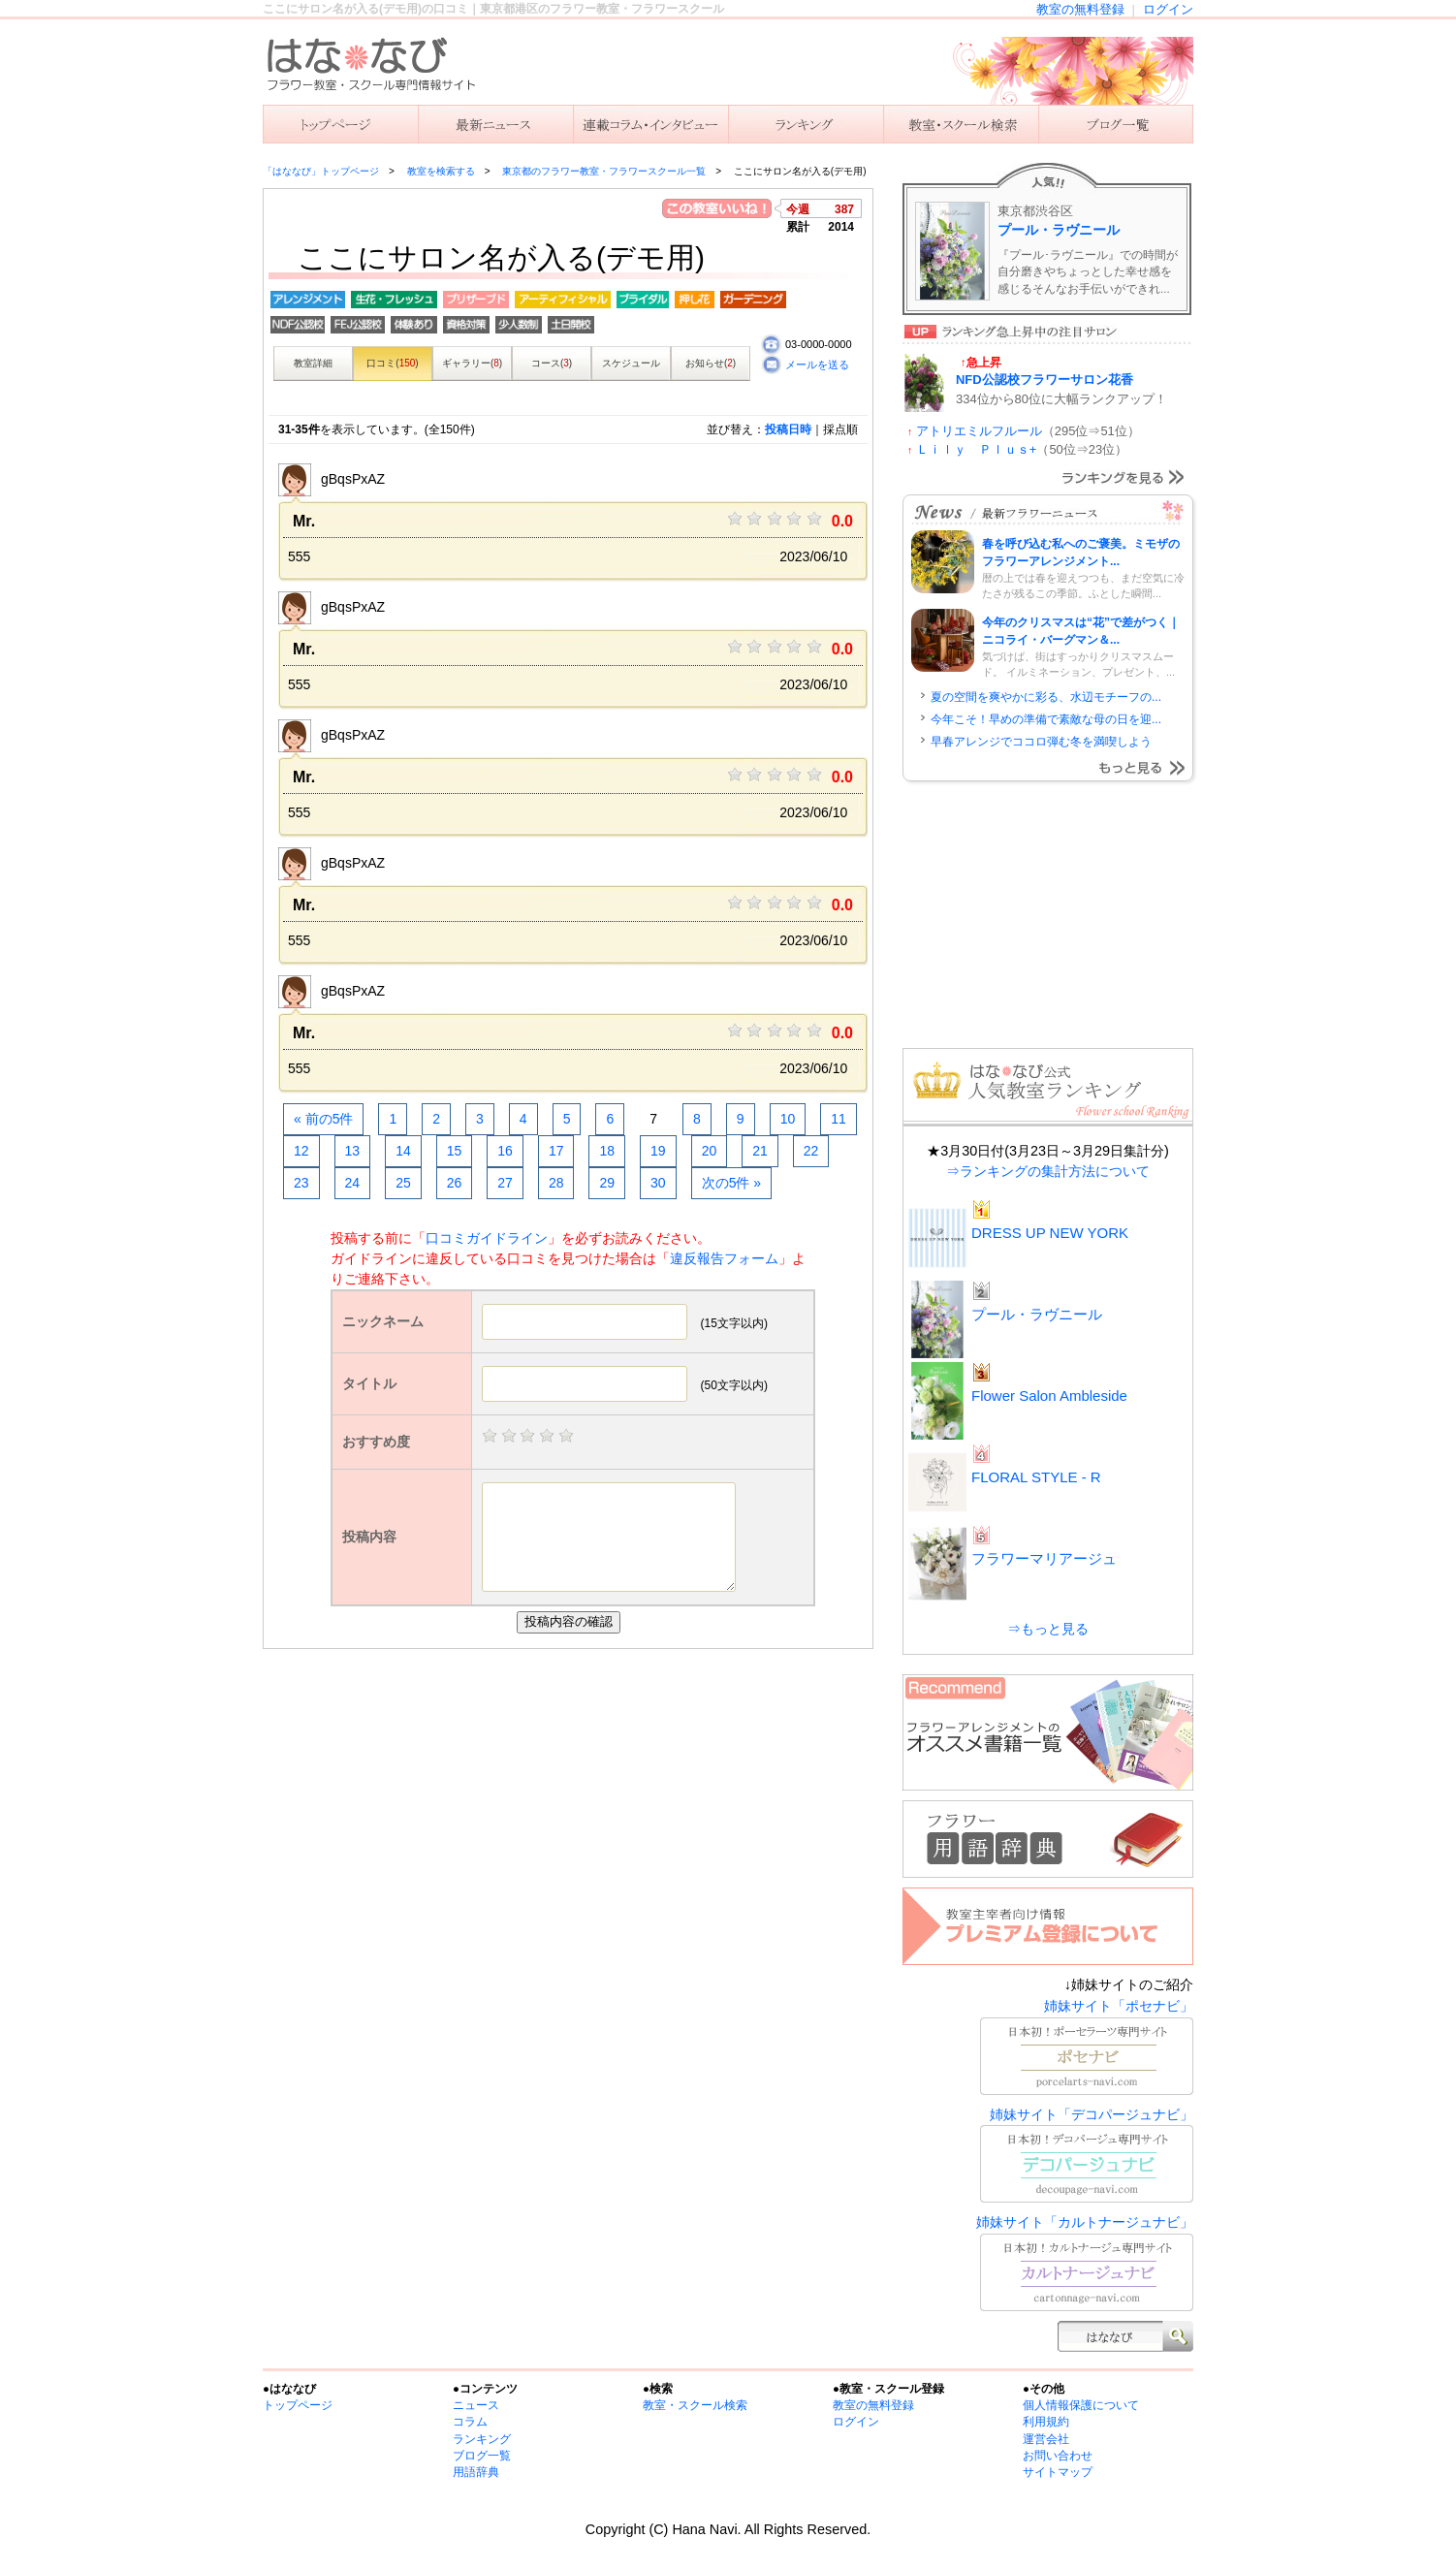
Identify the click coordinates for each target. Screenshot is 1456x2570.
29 (607, 1182)
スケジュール (631, 363)
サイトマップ (1057, 2472)
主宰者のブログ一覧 (1115, 124)
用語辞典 (476, 2472)
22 (811, 1150)
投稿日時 (788, 429)
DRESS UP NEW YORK (1049, 1232)
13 (353, 1150)
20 (709, 1150)
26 (454, 1182)
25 (403, 1182)
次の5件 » (731, 1182)
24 (353, 1182)
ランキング (805, 124)
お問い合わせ (1057, 2455)
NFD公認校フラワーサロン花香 (1044, 379)
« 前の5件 (323, 1118)
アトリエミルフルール (979, 431)
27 (505, 1182)
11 (838, 1118)
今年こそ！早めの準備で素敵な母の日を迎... (1046, 719)
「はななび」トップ (340, 124)
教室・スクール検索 (695, 2405)
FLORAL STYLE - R (1036, 1477)
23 (301, 1182)
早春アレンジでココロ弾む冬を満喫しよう (1041, 741)
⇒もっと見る (1048, 1628)
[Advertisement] (573, 1794)
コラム (470, 2421)
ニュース (495, 124)
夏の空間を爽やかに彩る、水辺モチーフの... (1046, 697)
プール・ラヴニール (1058, 230)
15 (454, 1150)
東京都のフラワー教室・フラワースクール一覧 (604, 171)
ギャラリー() (472, 363)
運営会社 (1046, 2439)
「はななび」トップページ (321, 171)
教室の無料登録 (1080, 9)
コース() (551, 363)
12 (301, 1150)
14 (403, 1150)
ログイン (1168, 9)
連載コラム (650, 124)
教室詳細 (313, 363)
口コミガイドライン (487, 1238)
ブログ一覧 (482, 2455)
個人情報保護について (1081, 2405)
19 (658, 1150)
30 (658, 1182)
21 (760, 1150)
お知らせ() (710, 363)
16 (505, 1150)
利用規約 (1046, 2421)
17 (556, 1150)
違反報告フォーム (724, 1258)
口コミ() (392, 363)
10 (788, 1118)
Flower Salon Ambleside (1049, 1395)
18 (607, 1150)
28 (556, 1182)
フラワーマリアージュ (1044, 1558)
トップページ (297, 2405)
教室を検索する (960, 124)
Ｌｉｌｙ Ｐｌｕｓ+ (976, 449)
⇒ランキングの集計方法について (1048, 1171)
